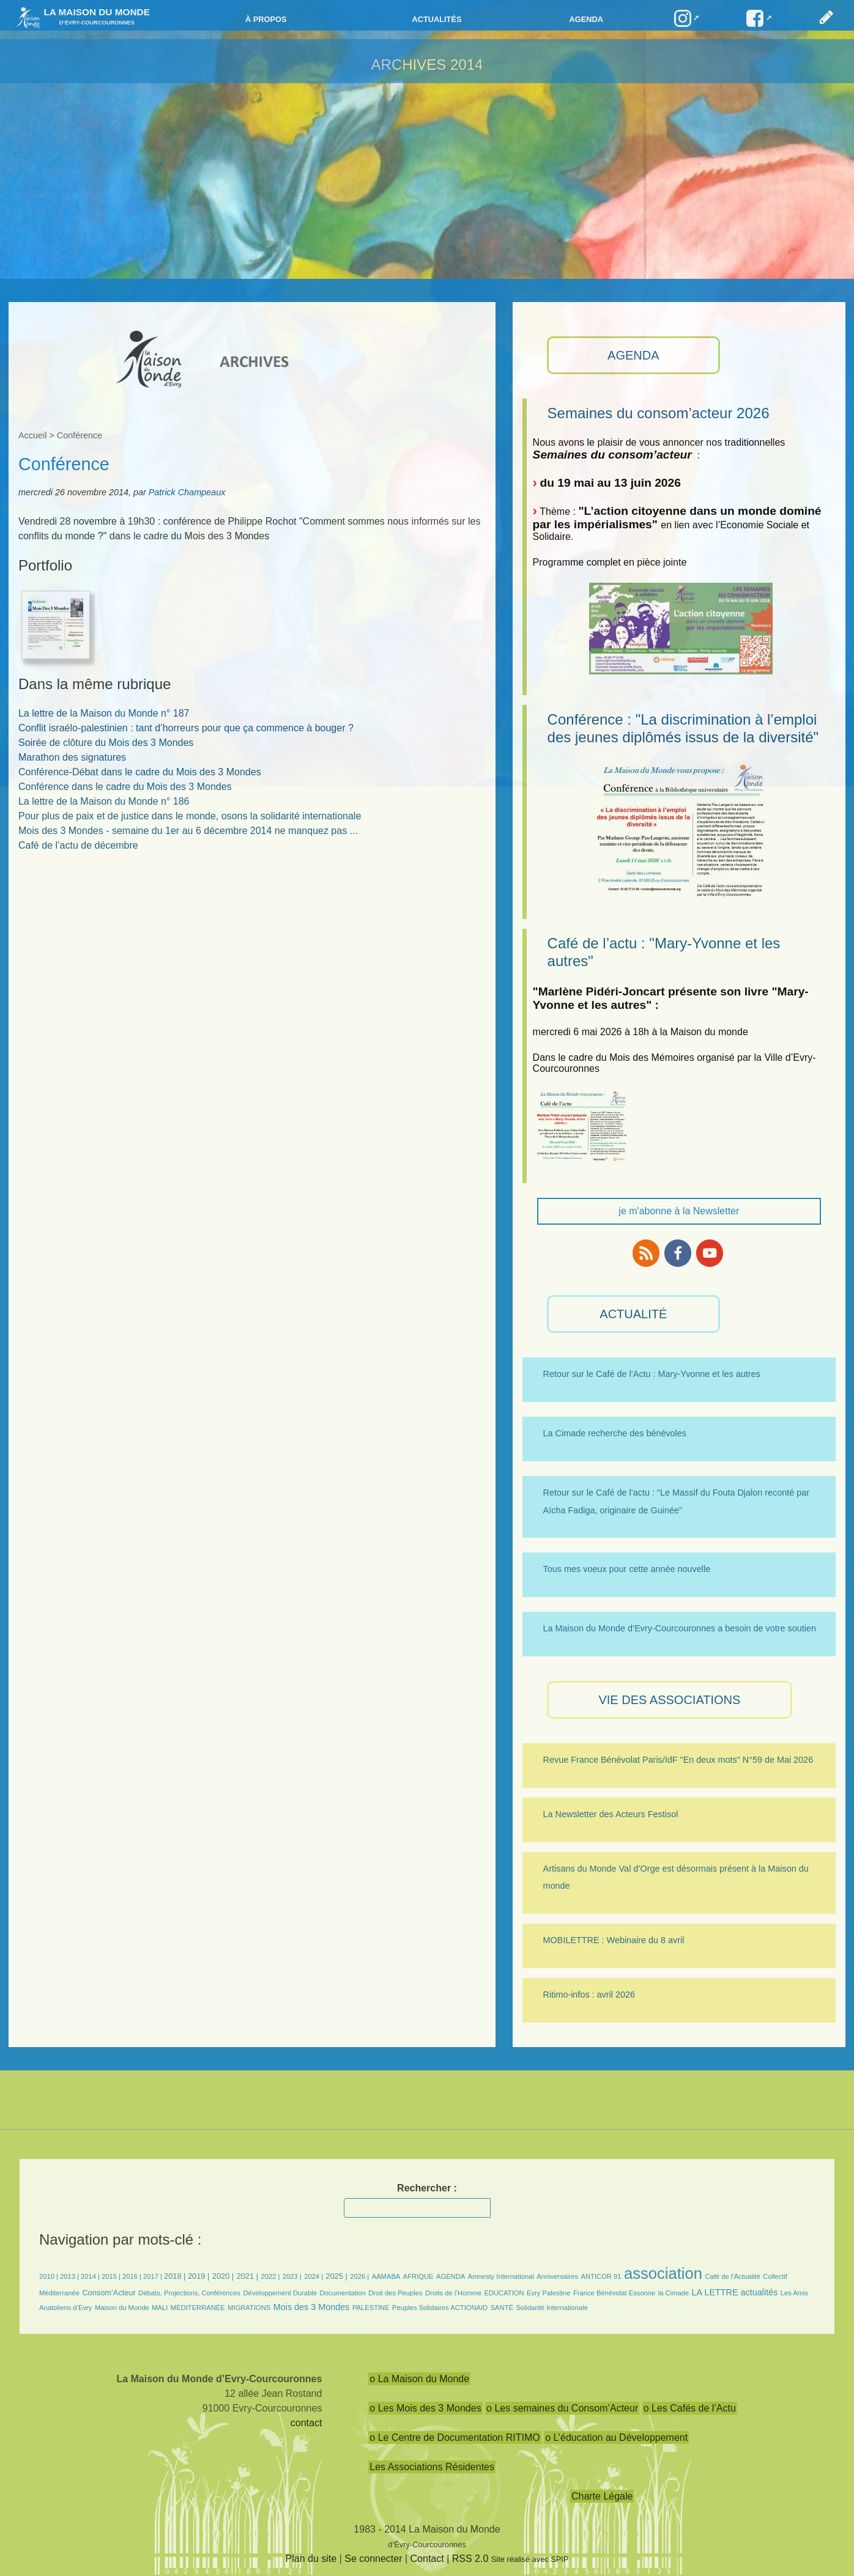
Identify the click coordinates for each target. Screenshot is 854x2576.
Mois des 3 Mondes (311, 2307)
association (663, 2273)
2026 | (359, 2276)
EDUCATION (504, 2293)
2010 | (49, 2276)
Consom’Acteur (108, 2292)
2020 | (223, 2276)
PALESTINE (371, 2307)
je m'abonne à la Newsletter (678, 1211)
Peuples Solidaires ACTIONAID (440, 2307)
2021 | (247, 2276)
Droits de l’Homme (453, 2293)
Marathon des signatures (72, 757)
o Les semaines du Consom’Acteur (562, 2408)
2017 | (153, 2276)
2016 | (132, 2276)
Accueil (32, 435)
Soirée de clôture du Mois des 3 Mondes (105, 742)
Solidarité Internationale (552, 2307)
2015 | (112, 2276)
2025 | (336, 2276)
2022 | (270, 2276)
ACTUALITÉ (633, 1314)
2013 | (70, 2276)
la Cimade (673, 2293)
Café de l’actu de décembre (78, 845)
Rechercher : (427, 2188)
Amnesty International (501, 2276)
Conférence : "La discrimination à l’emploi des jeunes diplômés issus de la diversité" (683, 728)
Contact (427, 2558)
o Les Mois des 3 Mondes (425, 2408)
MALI (160, 2307)
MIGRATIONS (249, 2307)
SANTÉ (502, 2307)
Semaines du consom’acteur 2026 (659, 413)
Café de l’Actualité (732, 2276)
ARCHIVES (409, 64)
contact (306, 2423)
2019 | (198, 2276)
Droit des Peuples (395, 2293)
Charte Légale (602, 2496)
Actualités (436, 19)
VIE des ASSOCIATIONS (669, 1700)
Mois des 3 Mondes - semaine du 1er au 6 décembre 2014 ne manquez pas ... (188, 830)
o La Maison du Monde (419, 2379)
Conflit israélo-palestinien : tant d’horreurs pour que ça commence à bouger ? (186, 728)
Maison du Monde (122, 2307)
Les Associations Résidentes (431, 2467)
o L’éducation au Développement (616, 2437)
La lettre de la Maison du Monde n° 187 (103, 713)
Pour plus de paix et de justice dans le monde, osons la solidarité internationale (189, 816)
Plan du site (311, 2558)
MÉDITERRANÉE (198, 2307)
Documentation (343, 2293)
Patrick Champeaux (187, 492)
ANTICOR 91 (601, 2276)
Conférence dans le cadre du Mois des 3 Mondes (125, 786)
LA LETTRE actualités (735, 2292)
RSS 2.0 (470, 2558)
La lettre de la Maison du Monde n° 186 (103, 801)
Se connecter (373, 2558)
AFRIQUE (418, 2276)
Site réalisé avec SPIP (530, 2559)
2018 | (176, 2276)
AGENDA (633, 355)
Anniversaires (557, 2276)
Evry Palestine (549, 2293)
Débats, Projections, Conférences (189, 2293)
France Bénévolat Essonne (614, 2293)
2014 (466, 64)
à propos (266, 19)
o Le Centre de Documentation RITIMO (454, 2437)
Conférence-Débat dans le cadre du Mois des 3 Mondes (139, 772)
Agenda (586, 19)
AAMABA (386, 2276)
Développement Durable (280, 2293)
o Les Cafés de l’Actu (690, 2408)
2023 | (292, 2276)
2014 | (91, 2276)
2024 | (313, 2276)
